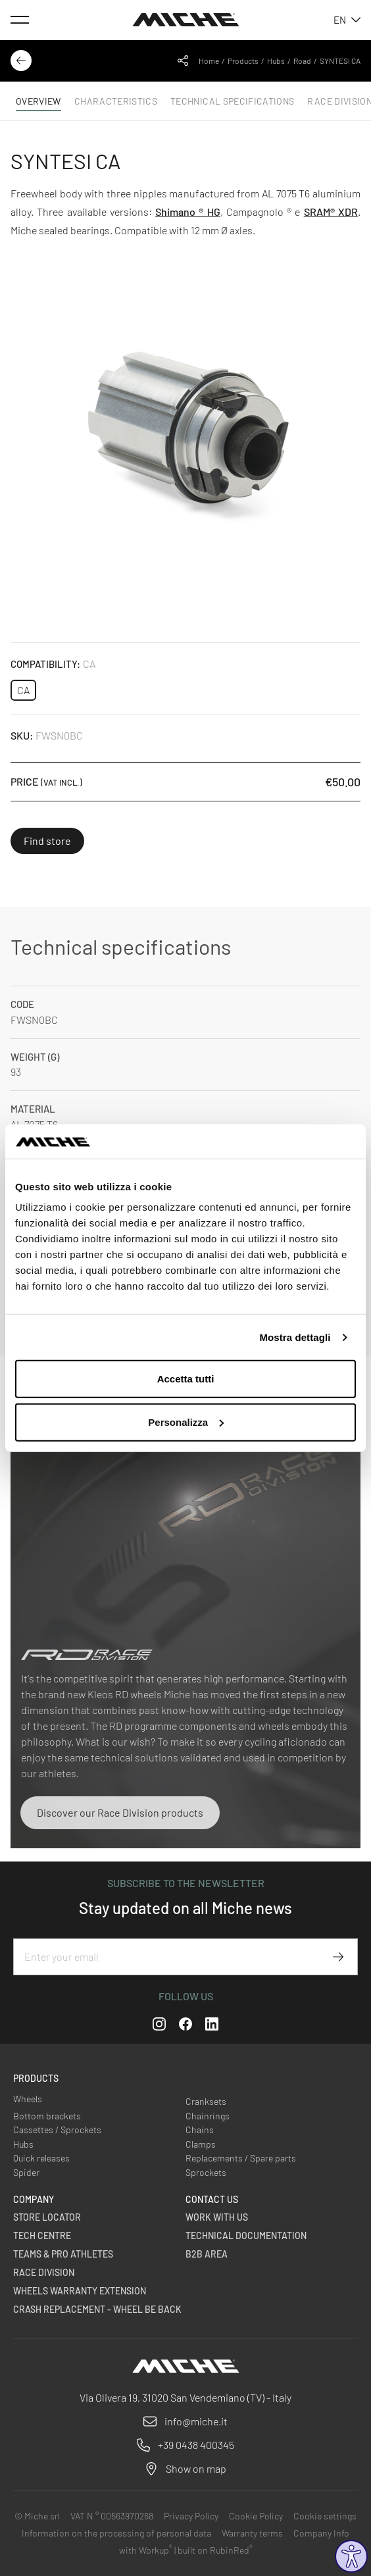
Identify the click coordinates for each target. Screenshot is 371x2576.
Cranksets (206, 2101)
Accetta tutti (185, 1378)
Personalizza (186, 1422)
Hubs (276, 60)
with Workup (145, 2550)
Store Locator (47, 2217)
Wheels (27, 2098)
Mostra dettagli (294, 1337)
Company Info (321, 2532)
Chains (200, 2129)
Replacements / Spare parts (241, 2157)
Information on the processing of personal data (116, 2532)
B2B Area (207, 2254)
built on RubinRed (215, 2550)
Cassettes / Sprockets (57, 2129)
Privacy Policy (191, 2515)
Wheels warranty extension (79, 2290)
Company (33, 2199)
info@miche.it (196, 2421)
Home (209, 60)
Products (243, 60)
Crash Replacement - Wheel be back (97, 2309)
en (347, 20)
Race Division (43, 2272)
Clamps (201, 2144)
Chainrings (208, 2115)
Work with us (217, 2217)
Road (302, 60)
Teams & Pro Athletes (63, 2254)
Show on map (196, 2468)
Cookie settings (325, 2515)
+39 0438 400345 (196, 2444)
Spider (26, 2172)
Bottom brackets (47, 2115)
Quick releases (41, 2157)
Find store (47, 840)
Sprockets (206, 2172)
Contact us (212, 2199)
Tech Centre (42, 2235)
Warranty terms (252, 2532)
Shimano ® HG (187, 211)
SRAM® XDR (331, 211)
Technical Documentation (246, 2235)
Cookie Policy (256, 2515)
